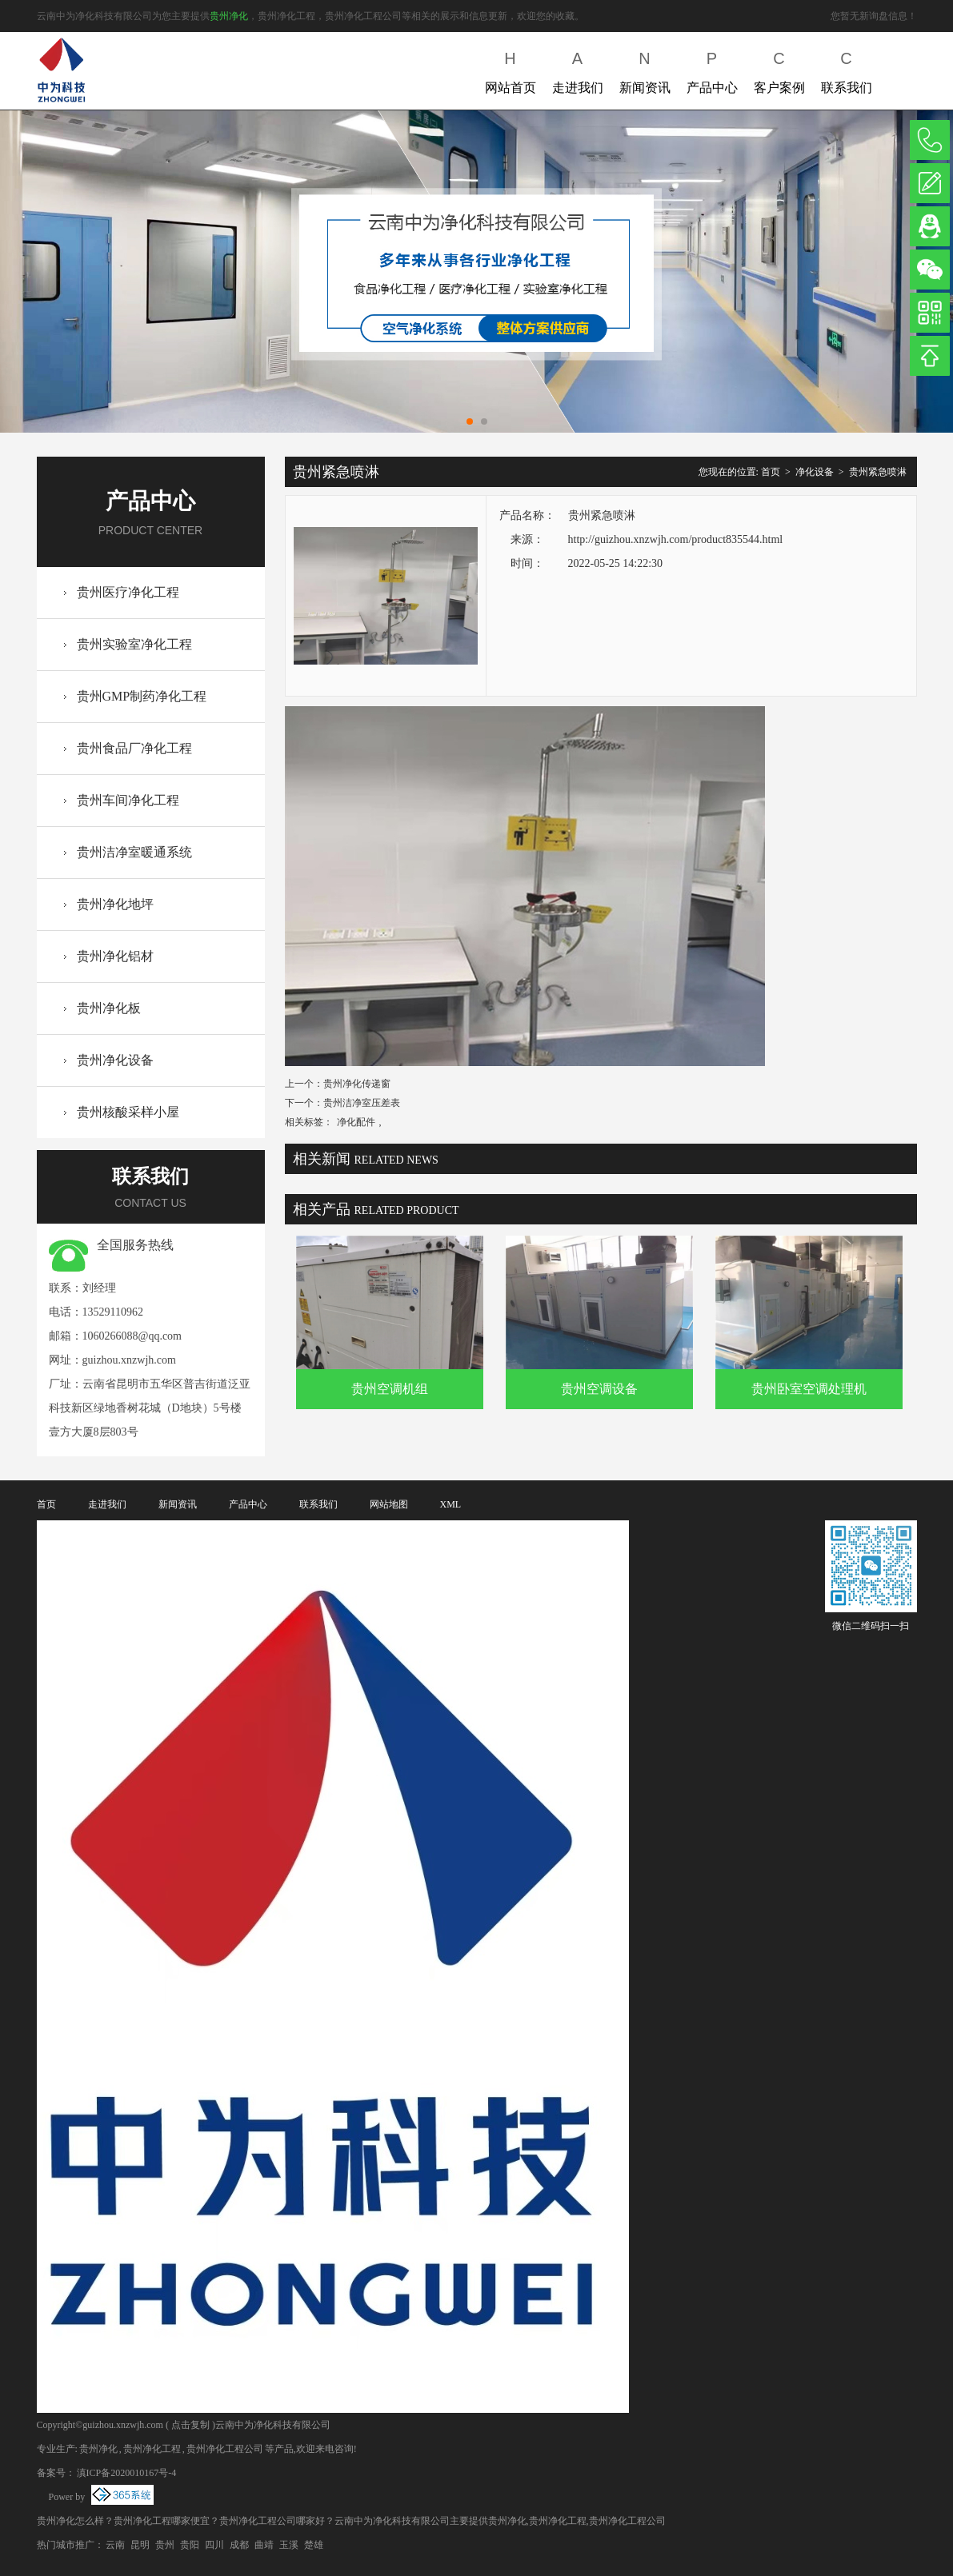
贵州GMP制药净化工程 (142, 696)
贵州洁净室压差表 (361, 1102)
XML (451, 1504)
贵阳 (189, 2544)
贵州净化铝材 (115, 956)
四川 (214, 2544)
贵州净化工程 (152, 2448)
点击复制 (190, 2424)
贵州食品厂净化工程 (134, 748)
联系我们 (846, 69)
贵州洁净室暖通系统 (134, 852)
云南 (115, 2544)
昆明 (140, 2544)
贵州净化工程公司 (224, 2448)
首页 (770, 471)
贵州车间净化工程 (128, 800)
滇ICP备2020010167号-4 (127, 2472)
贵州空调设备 (599, 1389)
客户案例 (779, 69)
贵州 (164, 2544)
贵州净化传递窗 (356, 1083)
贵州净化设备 (115, 1060)
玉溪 (288, 2544)
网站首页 (510, 69)
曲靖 (264, 2544)
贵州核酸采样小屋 (128, 1112)
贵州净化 (229, 16)
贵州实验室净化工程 (134, 644)
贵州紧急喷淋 (878, 471)
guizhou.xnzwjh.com (129, 1360)
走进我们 (577, 69)
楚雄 (313, 2544)
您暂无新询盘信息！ (874, 16)
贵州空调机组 (389, 1389)
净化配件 (356, 1122)
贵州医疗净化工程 (128, 592)
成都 (239, 2544)
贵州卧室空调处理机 (809, 1389)
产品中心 (712, 69)
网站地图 (389, 1504)
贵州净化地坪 (115, 904)
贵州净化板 (109, 1008)
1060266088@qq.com (132, 1336)
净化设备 (814, 471)
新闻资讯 (645, 69)
